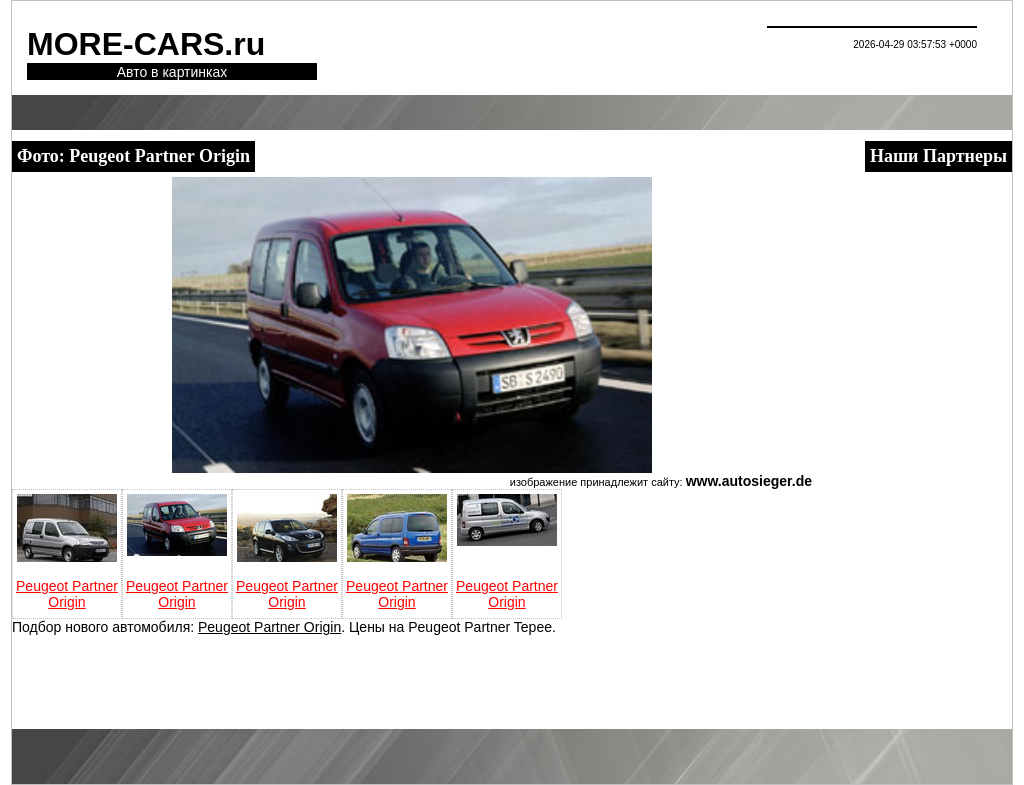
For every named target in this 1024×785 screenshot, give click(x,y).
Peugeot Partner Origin (67, 594)
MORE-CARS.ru (146, 44)
